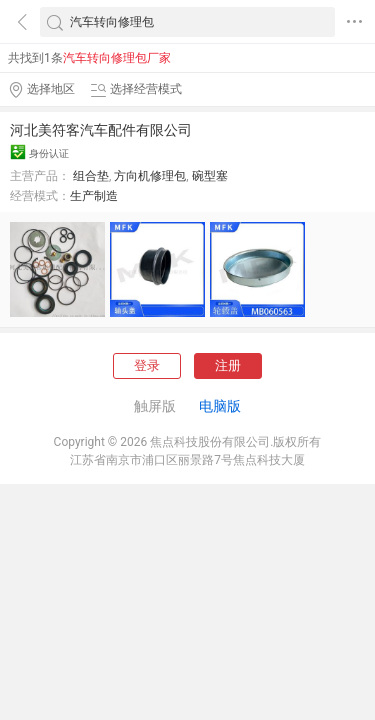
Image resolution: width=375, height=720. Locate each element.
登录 (147, 365)
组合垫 (91, 176)
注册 (228, 365)
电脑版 (220, 406)
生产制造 (94, 196)
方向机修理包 (150, 176)
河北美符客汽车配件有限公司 (101, 130)
